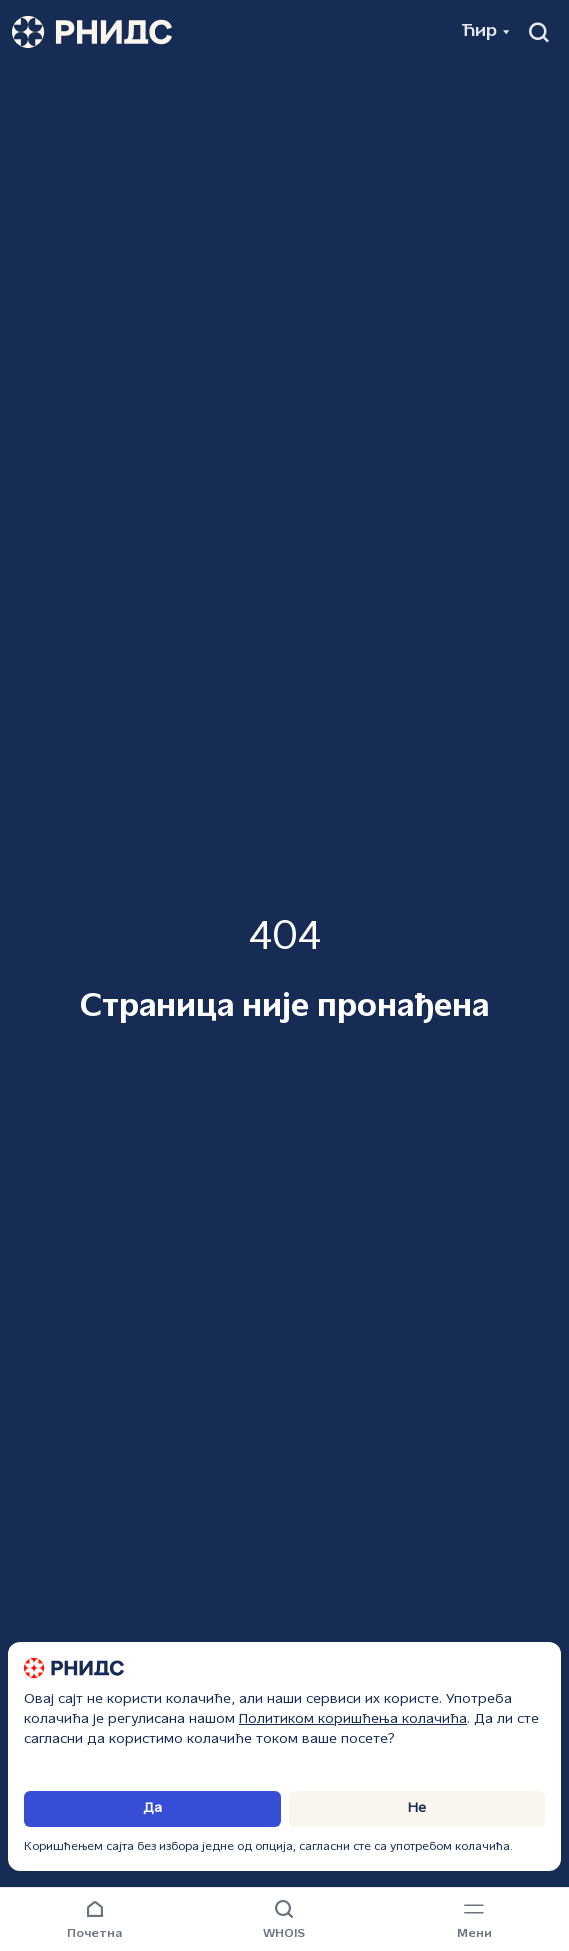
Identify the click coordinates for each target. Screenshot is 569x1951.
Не (417, 1808)
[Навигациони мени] (474, 1921)
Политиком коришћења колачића (353, 1719)
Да (152, 1808)
